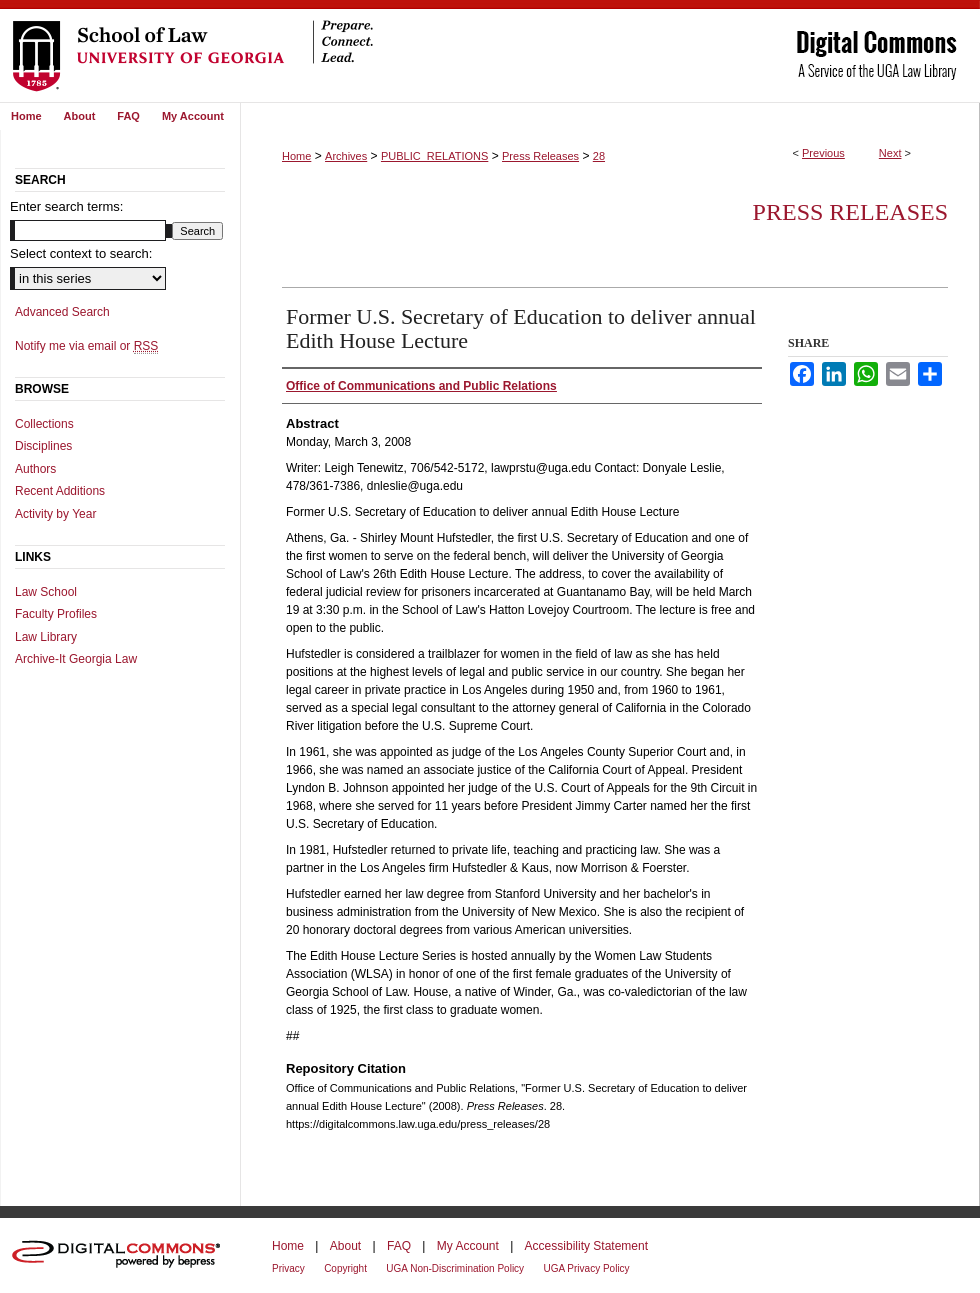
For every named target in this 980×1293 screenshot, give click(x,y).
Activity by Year (55, 514)
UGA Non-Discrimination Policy (455, 1268)
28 (599, 156)
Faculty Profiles (56, 614)
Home (296, 156)
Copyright (345, 1268)
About (345, 1246)
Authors (35, 469)
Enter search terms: (66, 206)
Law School (46, 592)
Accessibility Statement (586, 1246)
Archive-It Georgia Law (76, 659)
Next (890, 153)
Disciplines (43, 446)
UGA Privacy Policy (586, 1268)
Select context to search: (81, 253)
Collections (44, 424)
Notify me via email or (86, 346)
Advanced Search (62, 312)
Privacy (288, 1268)
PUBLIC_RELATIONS (434, 156)
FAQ (399, 1246)
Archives (346, 156)
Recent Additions (60, 491)
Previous (823, 153)
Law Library (46, 637)
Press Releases (540, 156)
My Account (468, 1246)
